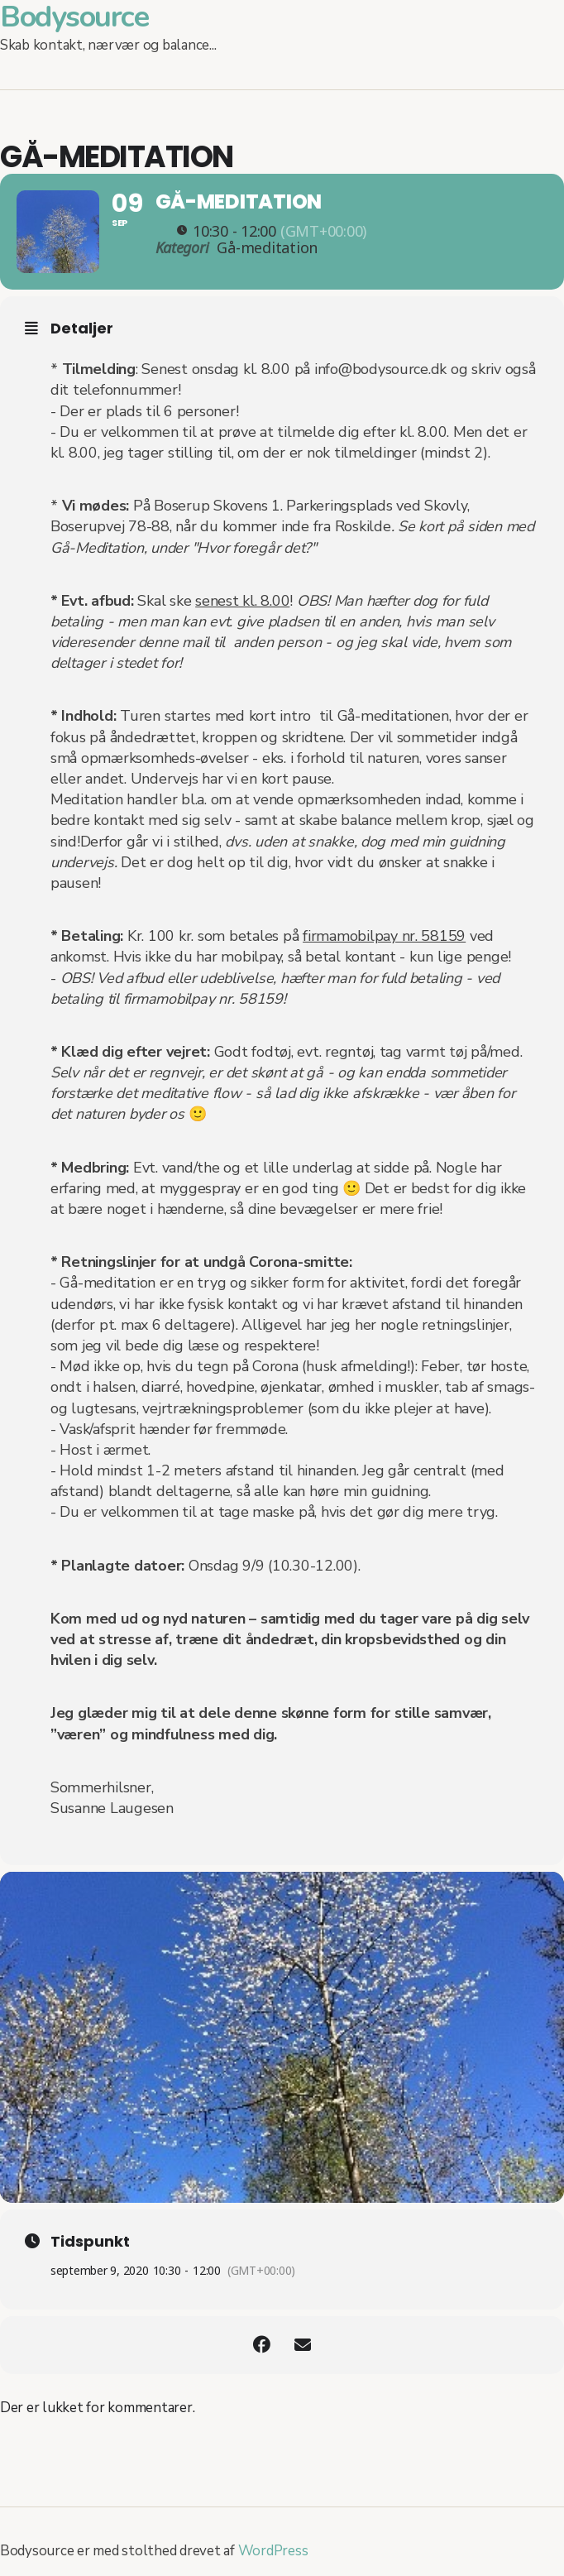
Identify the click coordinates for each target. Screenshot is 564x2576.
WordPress (273, 2550)
